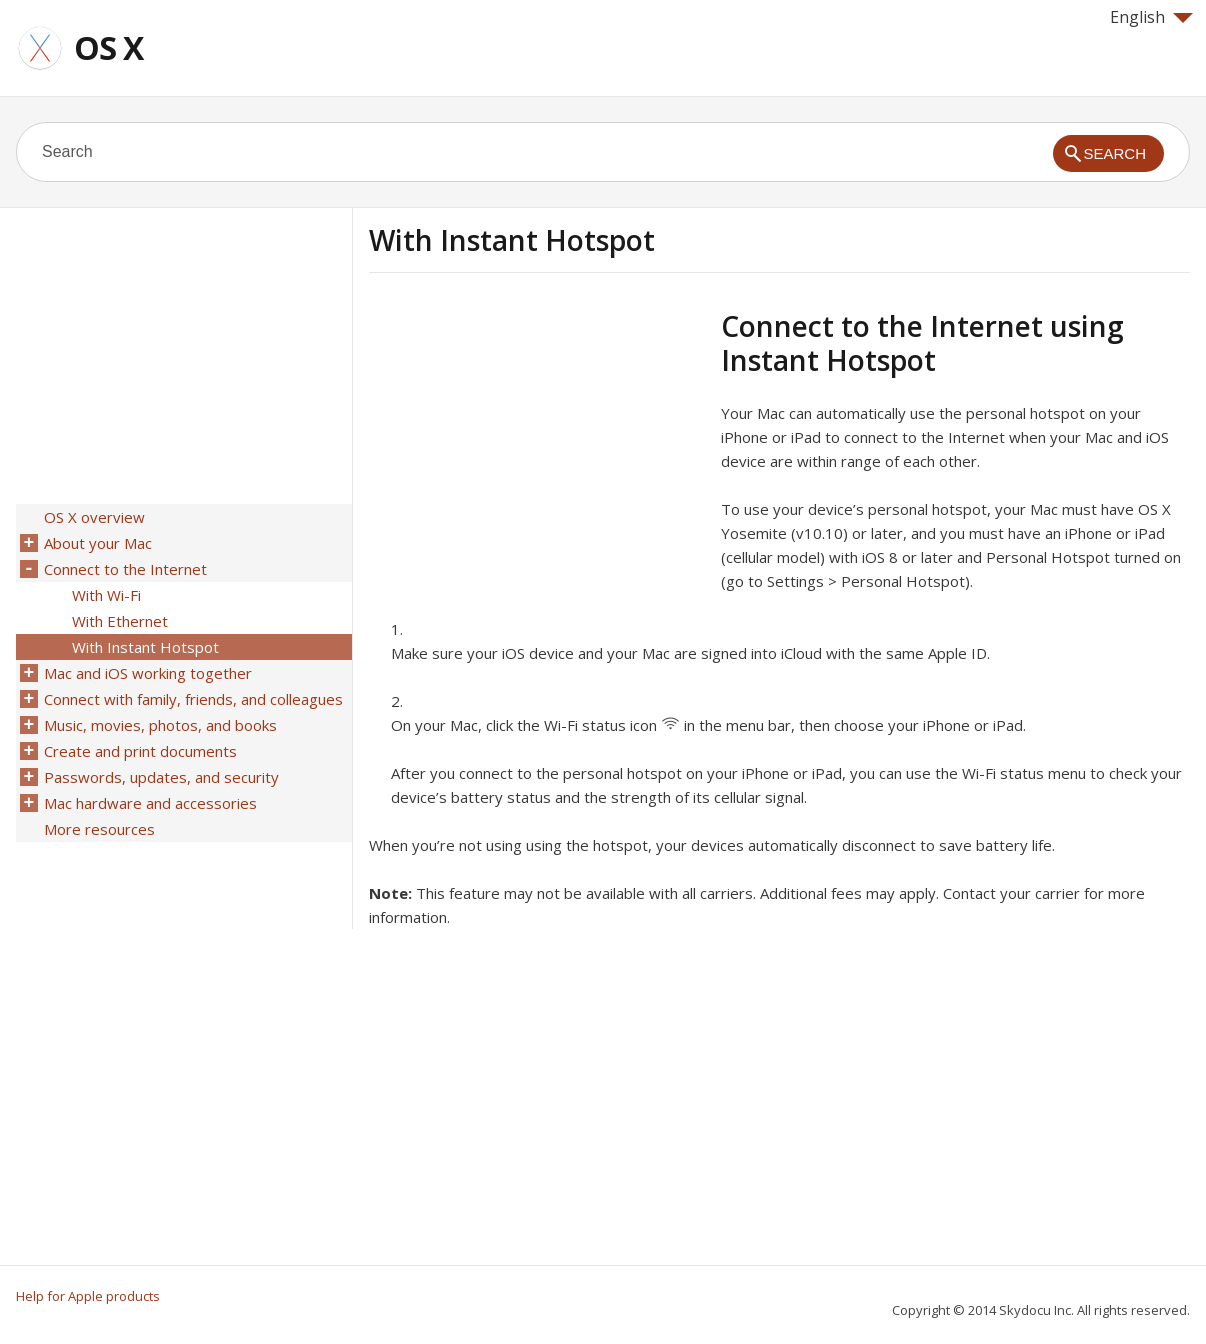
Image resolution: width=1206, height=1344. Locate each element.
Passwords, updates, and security (161, 777)
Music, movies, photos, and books (160, 725)
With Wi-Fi (106, 595)
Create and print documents (140, 751)
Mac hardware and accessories (150, 803)
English (1151, 17)
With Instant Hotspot (145, 647)
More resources (99, 829)
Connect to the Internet (125, 569)
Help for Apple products (88, 1296)
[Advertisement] (537, 449)
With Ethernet (120, 621)
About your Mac (98, 543)
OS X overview (94, 517)
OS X (108, 47)
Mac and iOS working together (148, 673)
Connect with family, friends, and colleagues (193, 699)
